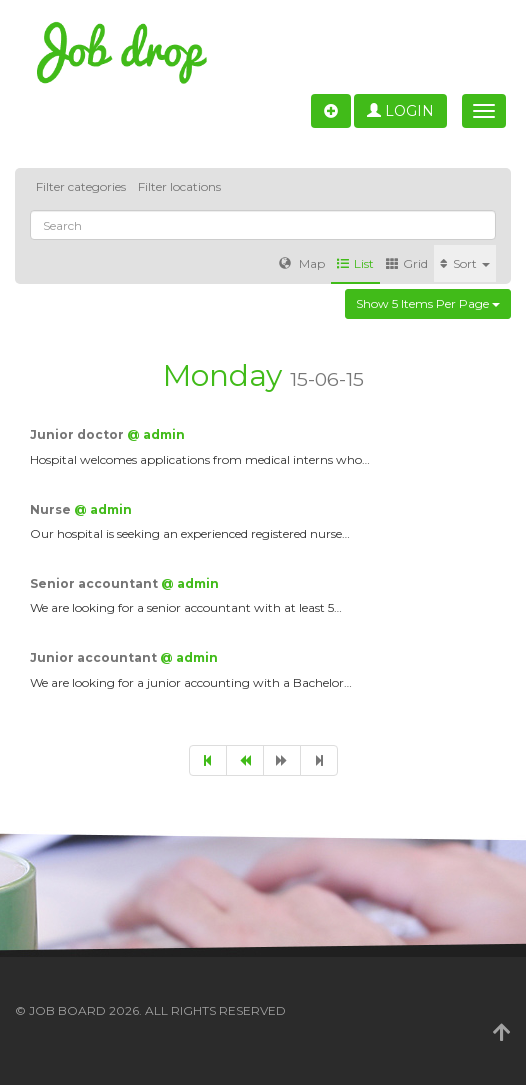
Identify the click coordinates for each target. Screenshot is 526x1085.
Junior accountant (95, 657)
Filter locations (179, 186)
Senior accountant (95, 583)
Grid (407, 263)
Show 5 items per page (428, 303)
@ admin (156, 434)
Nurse (52, 509)
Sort (465, 263)
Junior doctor (78, 434)
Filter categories (81, 186)
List (355, 263)
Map (302, 263)
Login (400, 111)
